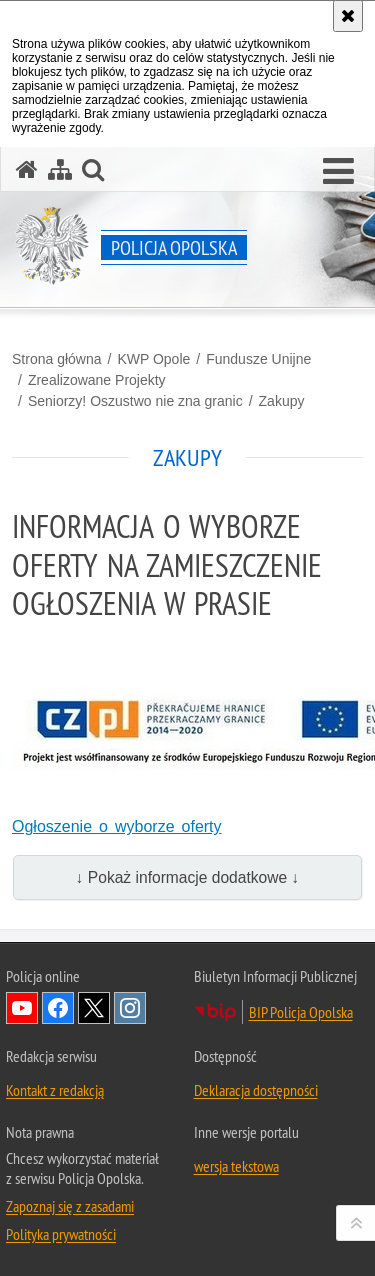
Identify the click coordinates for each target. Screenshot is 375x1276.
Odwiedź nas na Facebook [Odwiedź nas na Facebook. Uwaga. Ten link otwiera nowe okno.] (58, 1008)
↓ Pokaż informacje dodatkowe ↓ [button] (188, 877)
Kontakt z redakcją (55, 1090)
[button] (338, 172)
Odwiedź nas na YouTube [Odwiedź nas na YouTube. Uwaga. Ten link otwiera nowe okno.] (22, 1008)
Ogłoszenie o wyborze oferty (117, 826)
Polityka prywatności (61, 1234)
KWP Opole (153, 359)
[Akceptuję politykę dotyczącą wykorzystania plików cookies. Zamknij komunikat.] (348, 16)
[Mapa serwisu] (60, 169)
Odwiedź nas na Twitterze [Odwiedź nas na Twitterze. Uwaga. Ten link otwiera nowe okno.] (94, 1008)
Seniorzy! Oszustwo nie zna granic (135, 401)
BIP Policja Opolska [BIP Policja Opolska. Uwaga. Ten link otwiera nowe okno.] (301, 1012)
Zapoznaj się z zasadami (70, 1206)
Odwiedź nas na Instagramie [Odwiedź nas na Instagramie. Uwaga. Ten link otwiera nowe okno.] (130, 1008)
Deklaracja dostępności (256, 1090)
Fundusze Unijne (258, 359)
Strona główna (57, 359)
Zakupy (282, 401)
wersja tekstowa (236, 1166)
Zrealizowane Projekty (97, 380)
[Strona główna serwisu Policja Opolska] (27, 169)
